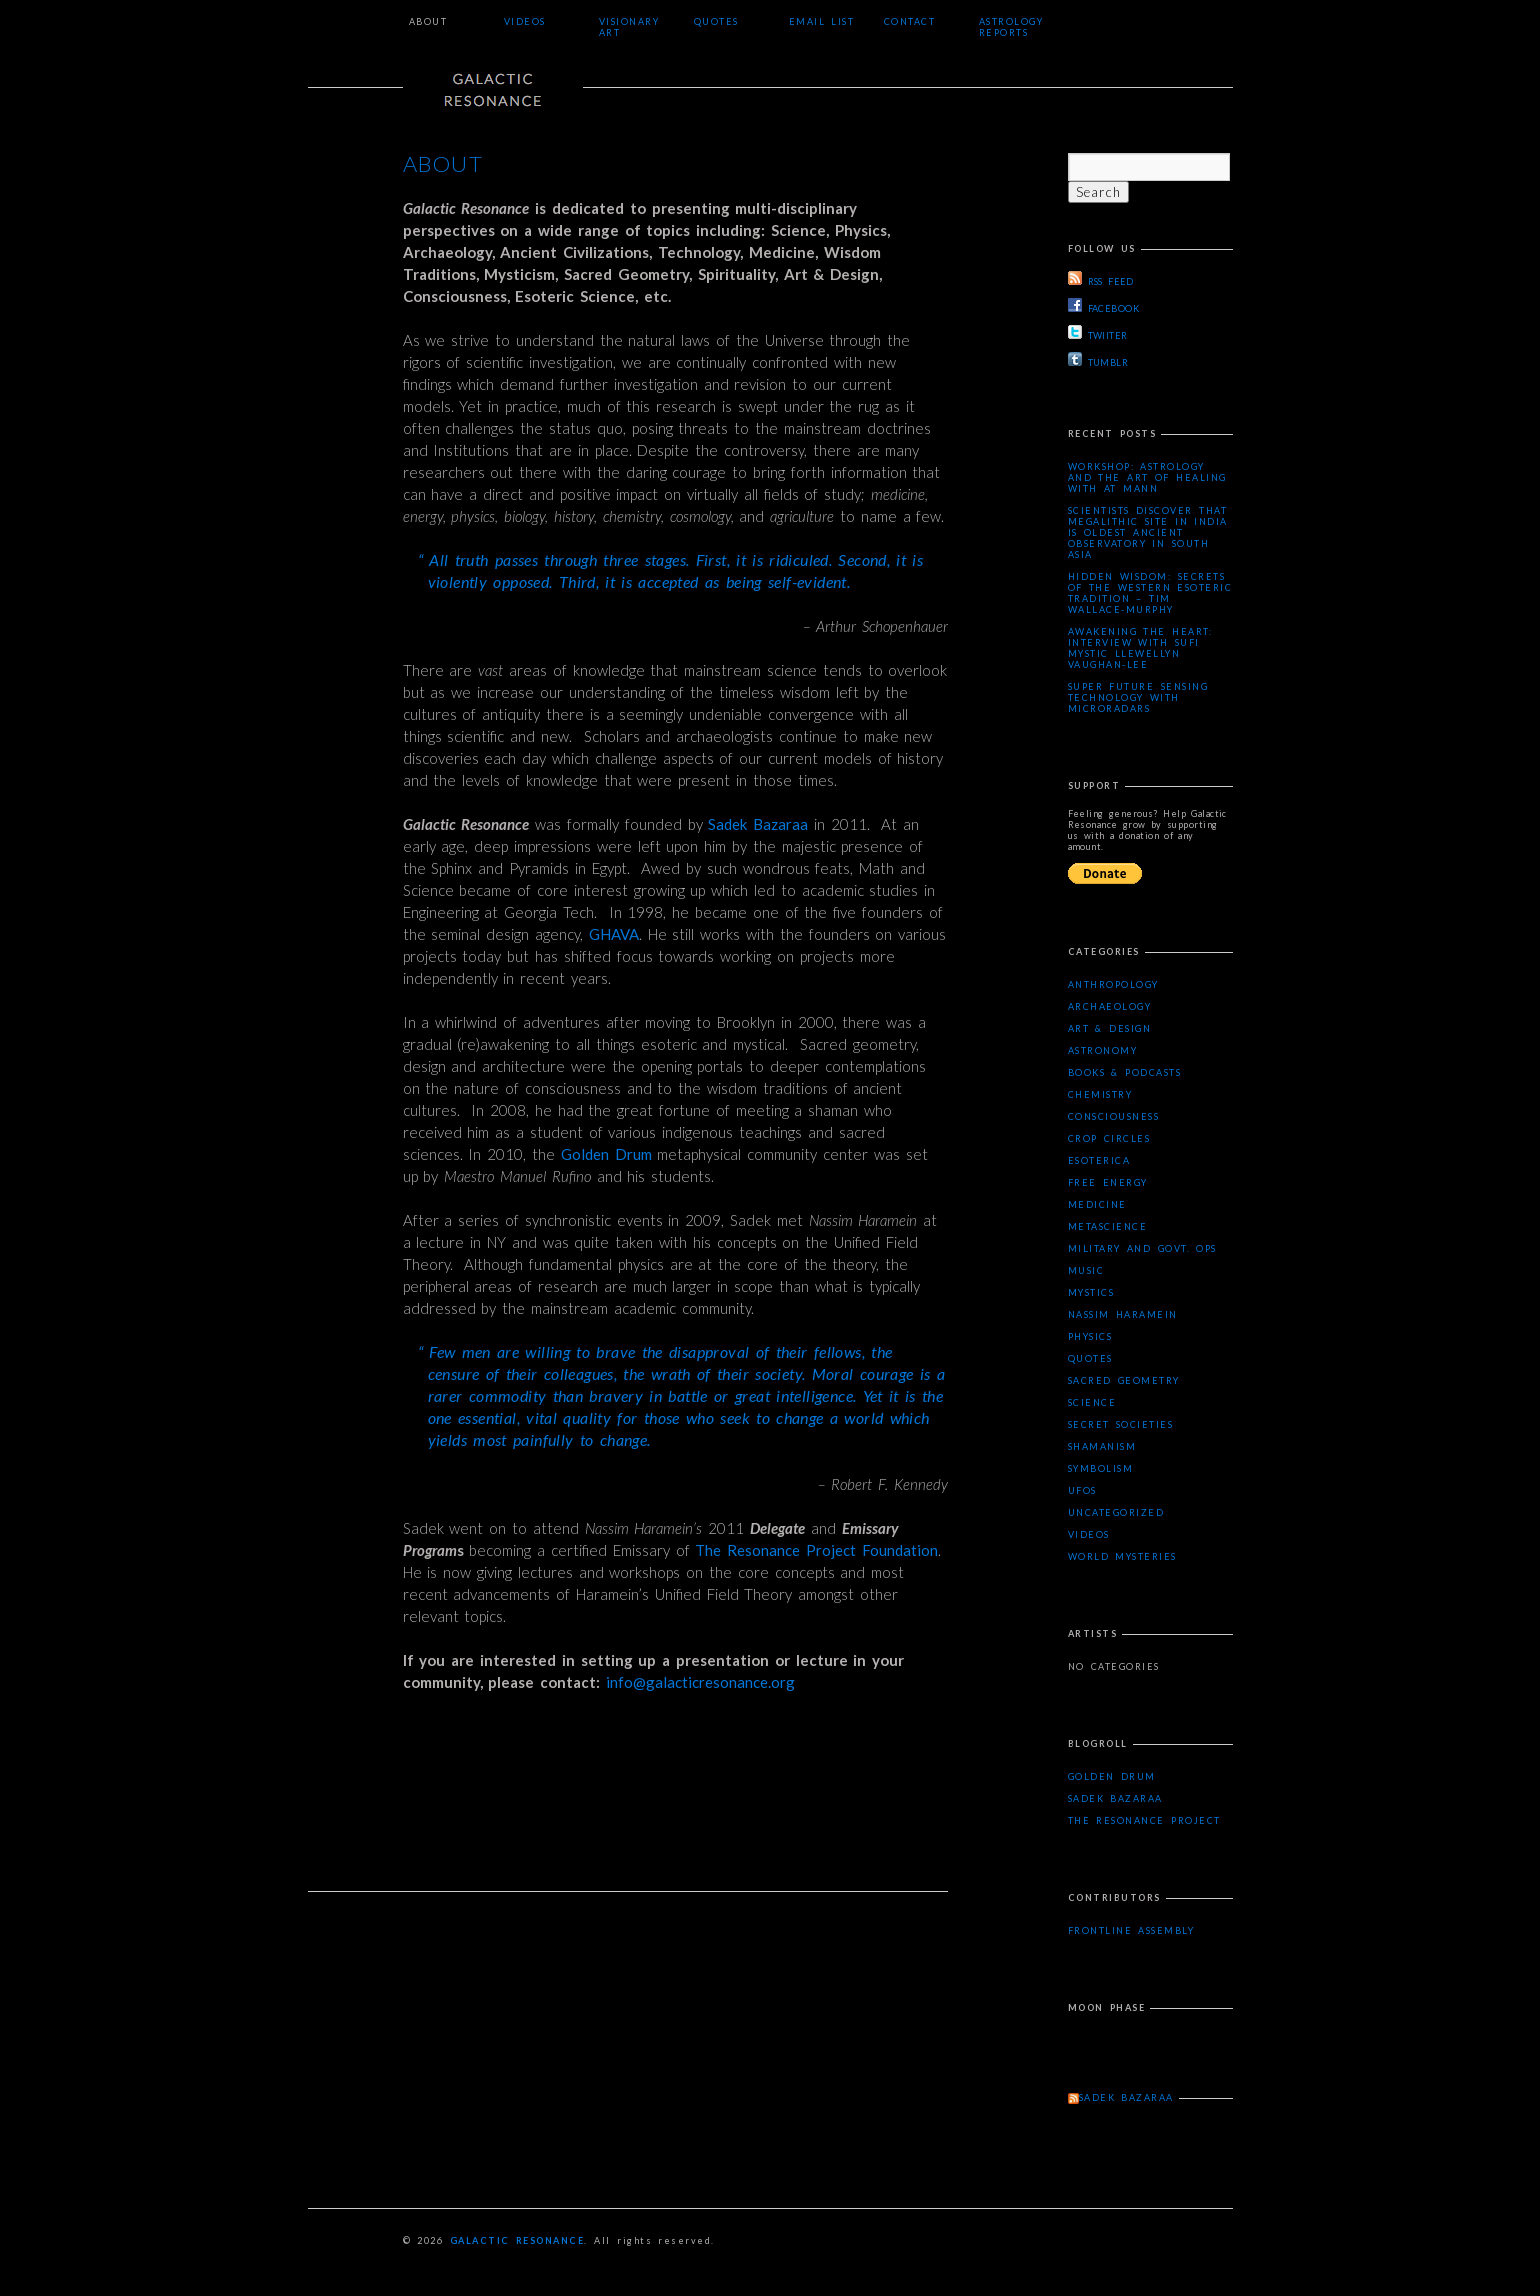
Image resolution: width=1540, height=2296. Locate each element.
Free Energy (1108, 1182)
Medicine (1097, 1204)
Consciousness (1114, 1116)
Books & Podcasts (1125, 1072)
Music (1086, 1270)
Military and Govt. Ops (1142, 1248)
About (428, 21)
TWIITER (1098, 333)
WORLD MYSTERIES (1122, 1556)
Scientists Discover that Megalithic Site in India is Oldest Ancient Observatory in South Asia (1148, 532)
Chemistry (1100, 1094)
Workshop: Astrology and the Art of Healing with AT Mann (1147, 477)
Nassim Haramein (1123, 1314)
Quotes (716, 21)
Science (1092, 1402)
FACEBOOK (1104, 306)
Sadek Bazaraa (758, 824)
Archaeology (1110, 1006)
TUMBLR (1098, 360)
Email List (822, 21)
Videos (525, 21)
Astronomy (1103, 1050)
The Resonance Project (1144, 1820)
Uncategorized (1116, 1512)
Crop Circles (1109, 1138)
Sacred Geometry (1124, 1380)
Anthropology (1113, 984)
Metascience (1108, 1226)
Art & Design (1110, 1028)
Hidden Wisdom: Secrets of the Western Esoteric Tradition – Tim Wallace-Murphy (1150, 593)
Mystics (1091, 1292)
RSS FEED (1101, 279)
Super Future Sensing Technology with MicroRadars (1138, 697)
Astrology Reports (1011, 27)
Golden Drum (606, 1154)
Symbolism (1101, 1468)
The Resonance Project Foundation (816, 1550)
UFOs (1082, 1490)
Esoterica (1099, 1160)
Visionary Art (629, 27)
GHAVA (614, 934)
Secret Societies (1121, 1424)
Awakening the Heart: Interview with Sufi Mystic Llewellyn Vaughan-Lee (1140, 648)
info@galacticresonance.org (697, 1682)
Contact (910, 21)
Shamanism (1102, 1446)
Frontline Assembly (1131, 1930)
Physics (1090, 1336)
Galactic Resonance (517, 2240)
